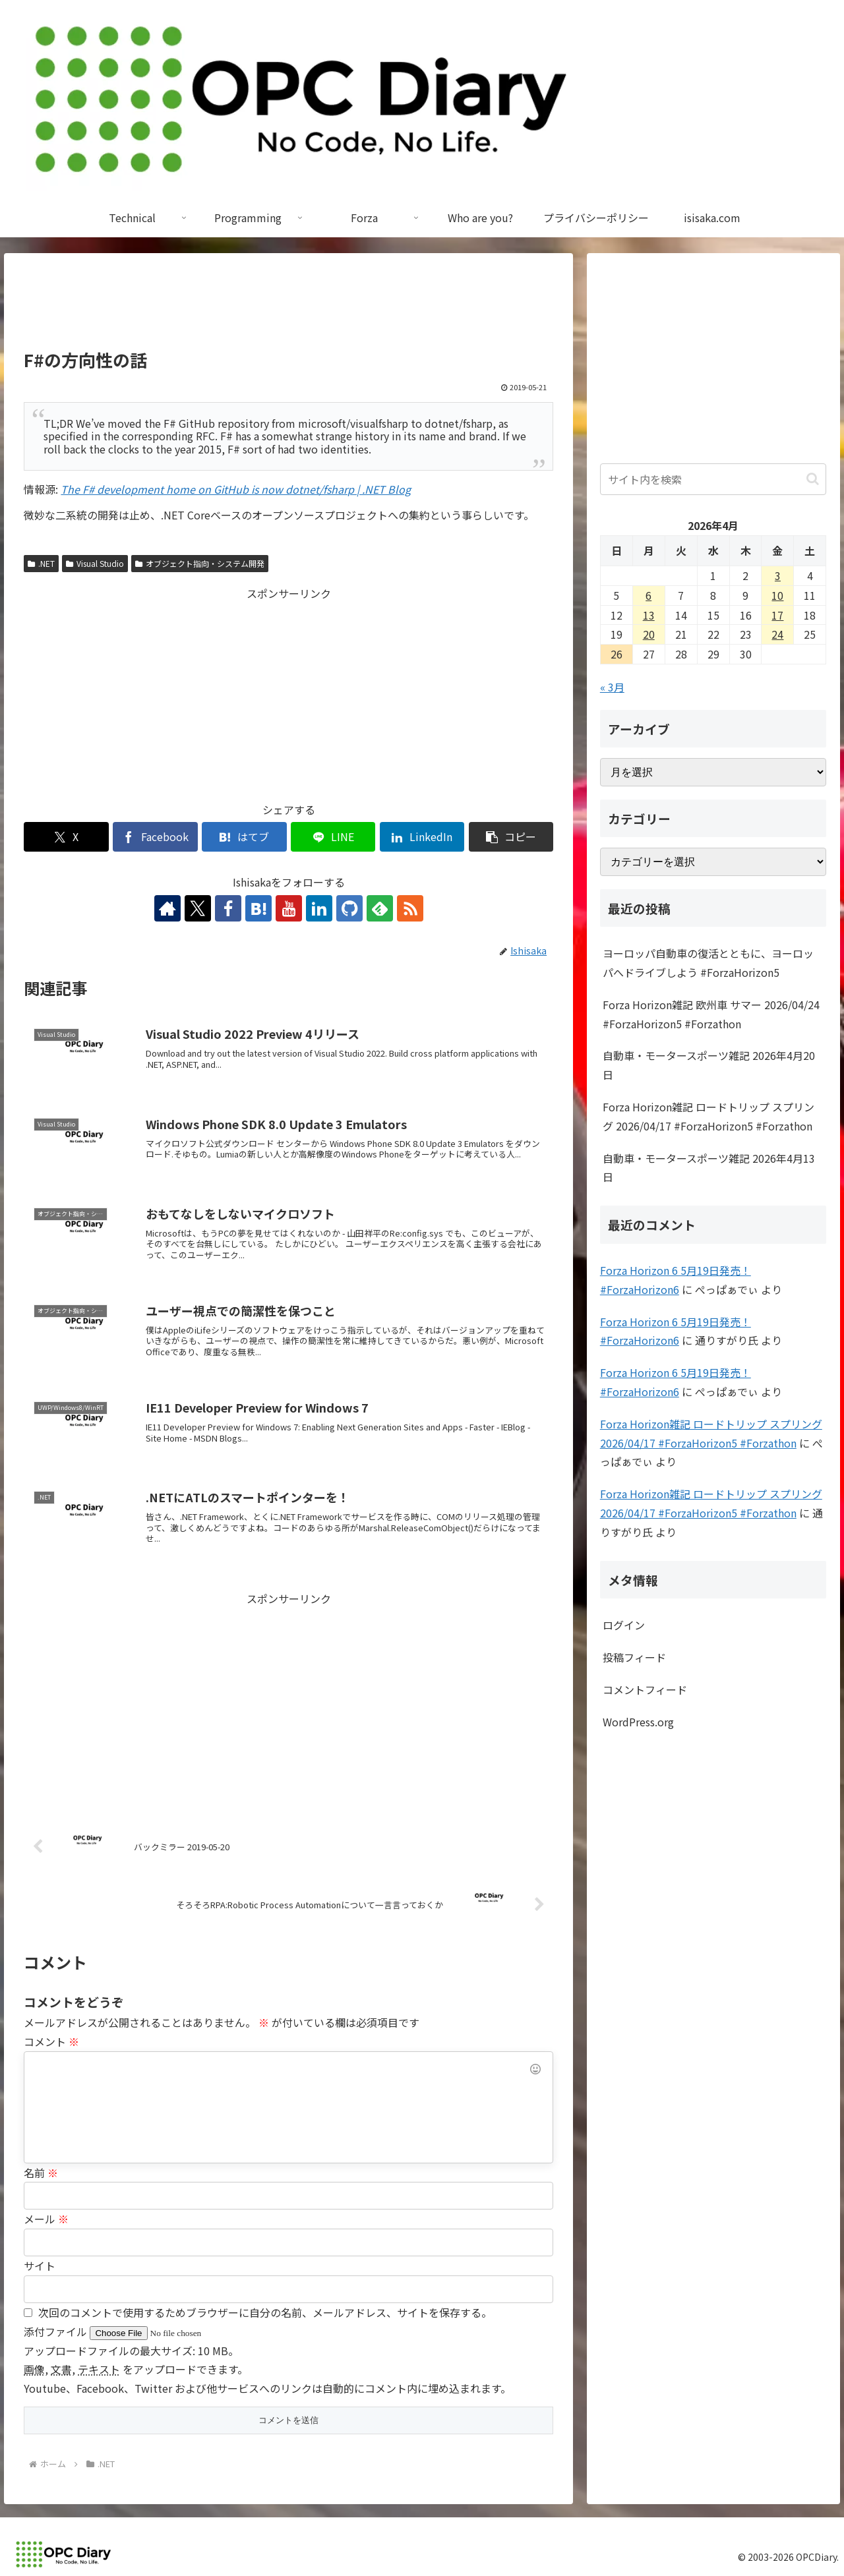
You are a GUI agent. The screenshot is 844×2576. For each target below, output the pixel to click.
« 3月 (612, 687)
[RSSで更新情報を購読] (410, 908)
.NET (41, 563)
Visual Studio (95, 563)
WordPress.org (638, 1722)
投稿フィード (634, 1657)
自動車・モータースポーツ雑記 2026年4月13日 (709, 1167)
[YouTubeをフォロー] (289, 908)
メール (46, 2219)
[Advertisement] (288, 307)
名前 (41, 2173)
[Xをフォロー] (198, 908)
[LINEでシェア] (333, 837)
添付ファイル (57, 2331)
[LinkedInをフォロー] (319, 908)
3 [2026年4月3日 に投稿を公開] (778, 575)
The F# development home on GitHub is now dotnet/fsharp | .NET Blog (236, 489)
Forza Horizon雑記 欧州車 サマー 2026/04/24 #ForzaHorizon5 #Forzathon (711, 1014)
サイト (39, 2265)
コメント (51, 2041)
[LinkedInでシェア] (422, 837)
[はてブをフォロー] (258, 908)
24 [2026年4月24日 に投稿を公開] (777, 634)
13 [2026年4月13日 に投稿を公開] (649, 615)
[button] (511, 837)
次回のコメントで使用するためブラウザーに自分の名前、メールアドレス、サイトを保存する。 (265, 2312)
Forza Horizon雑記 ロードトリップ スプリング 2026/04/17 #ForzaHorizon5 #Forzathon (708, 1116)
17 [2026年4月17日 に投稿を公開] (777, 615)
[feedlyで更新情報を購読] (380, 908)
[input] (713, 479)
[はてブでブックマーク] (244, 837)
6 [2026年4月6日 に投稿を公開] (648, 595)
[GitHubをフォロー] (349, 908)
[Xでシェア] (66, 837)
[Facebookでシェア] (155, 837)
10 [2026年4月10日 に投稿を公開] (777, 595)
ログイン (624, 1625)
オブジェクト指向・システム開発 (199, 563)
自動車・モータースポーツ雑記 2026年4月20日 (709, 1064)
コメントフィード (645, 1689)
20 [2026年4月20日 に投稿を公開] (649, 634)
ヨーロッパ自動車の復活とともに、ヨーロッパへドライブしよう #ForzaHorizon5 (708, 962)
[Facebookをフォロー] (228, 908)
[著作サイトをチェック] (167, 908)
